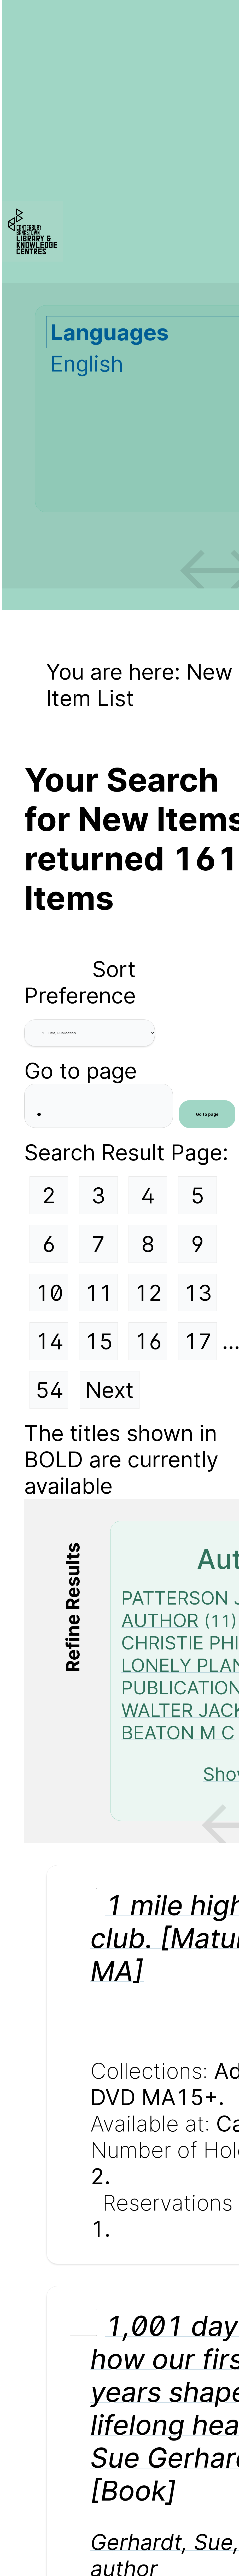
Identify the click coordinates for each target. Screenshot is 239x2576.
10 (49, 1293)
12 (148, 1293)
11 (99, 1293)
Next (109, 1390)
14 (49, 1341)
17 (198, 1341)
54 (49, 1390)
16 (148, 1341)
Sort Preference (80, 982)
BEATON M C (178, 1732)
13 (198, 1293)
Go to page (80, 1070)
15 (99, 1341)
